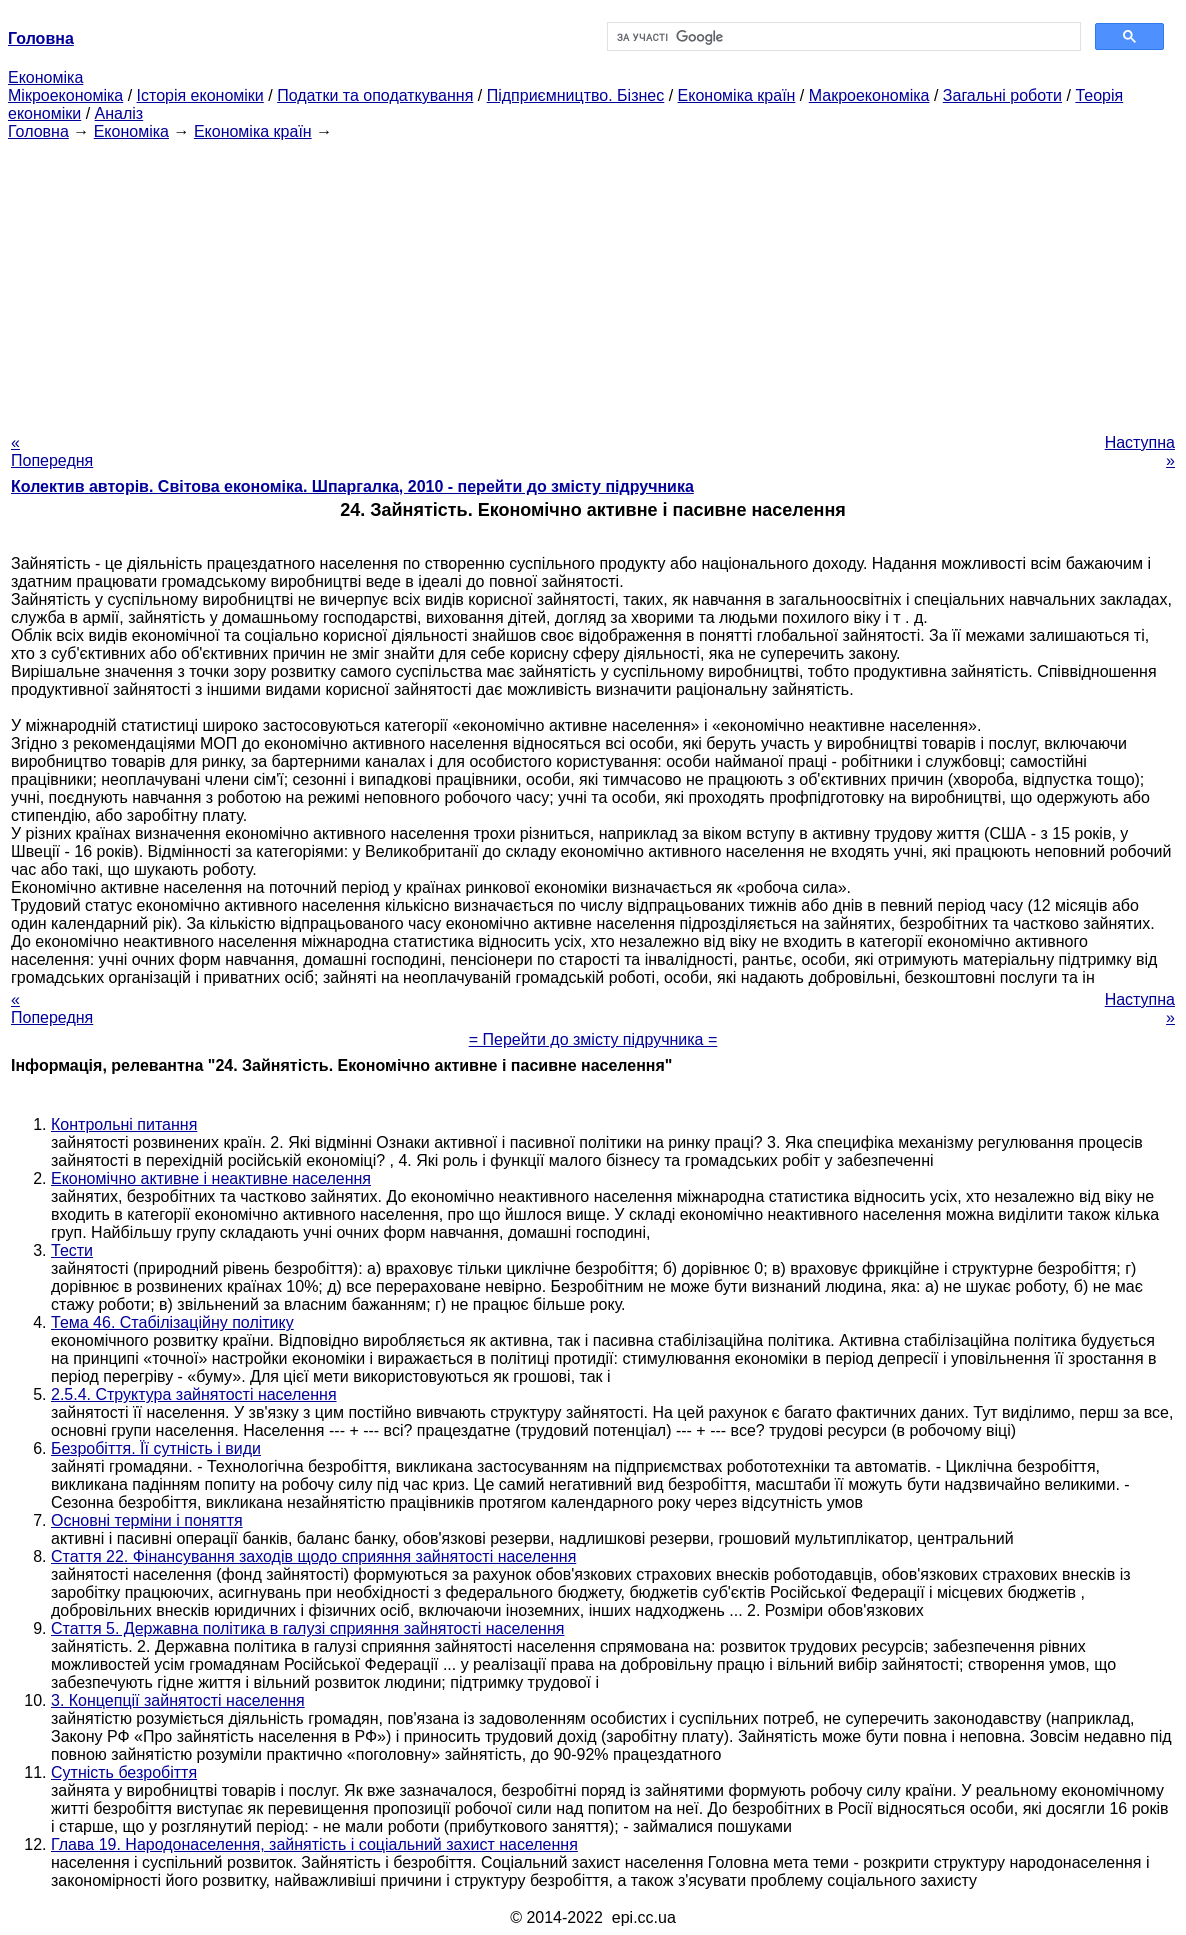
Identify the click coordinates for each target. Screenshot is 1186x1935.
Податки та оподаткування (375, 95)
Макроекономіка (869, 95)
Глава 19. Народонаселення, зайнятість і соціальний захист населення (314, 1844)
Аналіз (119, 113)
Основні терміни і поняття (147, 1520)
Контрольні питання (124, 1124)
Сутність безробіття (124, 1772)
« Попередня (52, 451)
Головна (38, 131)
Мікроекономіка (65, 95)
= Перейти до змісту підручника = (593, 1039)
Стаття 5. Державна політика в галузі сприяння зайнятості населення (307, 1628)
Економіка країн (737, 95)
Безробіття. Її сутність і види (156, 1448)
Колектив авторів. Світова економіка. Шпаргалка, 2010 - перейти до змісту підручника (352, 486)
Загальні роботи (1002, 95)
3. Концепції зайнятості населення (178, 1700)
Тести (72, 1250)
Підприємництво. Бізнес (576, 95)
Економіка (45, 77)
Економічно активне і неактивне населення (211, 1178)
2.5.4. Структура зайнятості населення (194, 1394)
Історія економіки (200, 95)
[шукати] (842, 37)
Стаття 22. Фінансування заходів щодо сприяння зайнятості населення (313, 1556)
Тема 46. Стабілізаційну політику (172, 1322)
